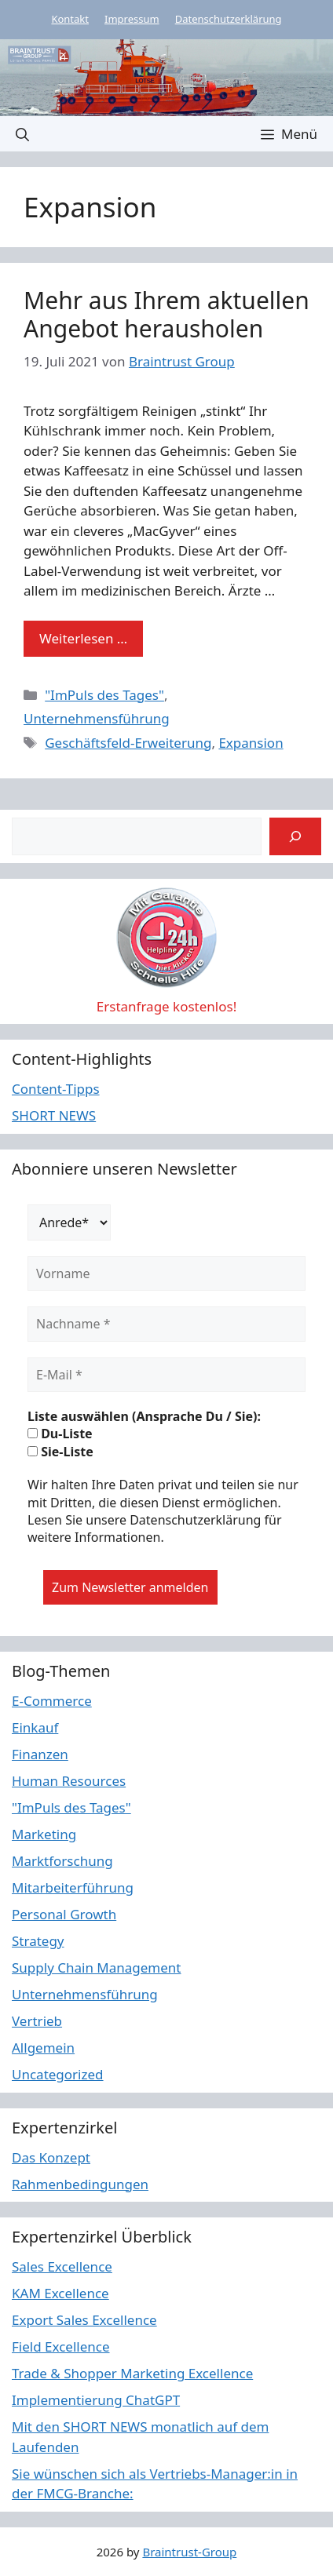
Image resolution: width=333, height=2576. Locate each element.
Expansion (250, 743)
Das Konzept (51, 2157)
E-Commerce (52, 1701)
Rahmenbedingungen (80, 2184)
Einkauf (35, 1727)
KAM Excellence (60, 2293)
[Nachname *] (166, 1323)
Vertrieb (37, 2021)
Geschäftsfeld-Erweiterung (128, 743)
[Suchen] (295, 836)
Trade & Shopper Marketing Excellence (132, 2373)
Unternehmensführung (97, 718)
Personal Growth (64, 1914)
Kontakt (70, 19)
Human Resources (69, 1781)
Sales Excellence (62, 2266)
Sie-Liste (60, 1451)
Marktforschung (62, 1861)
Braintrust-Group (189, 2552)
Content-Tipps (56, 1089)
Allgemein (43, 2048)
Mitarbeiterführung (73, 1887)
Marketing (44, 1834)
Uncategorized (58, 2074)
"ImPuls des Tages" (104, 695)
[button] (22, 133)
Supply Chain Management (96, 1967)
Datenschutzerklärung (228, 19)
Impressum (131, 19)
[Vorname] (166, 1273)
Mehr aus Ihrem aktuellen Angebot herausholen (166, 314)
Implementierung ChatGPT (96, 2400)
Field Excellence (61, 2346)
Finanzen (40, 1754)
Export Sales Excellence (84, 2320)
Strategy (38, 1941)
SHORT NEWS (54, 1115)
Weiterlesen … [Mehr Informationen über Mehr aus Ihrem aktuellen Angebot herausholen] (83, 638)
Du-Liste (60, 1433)
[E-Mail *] (166, 1374)
